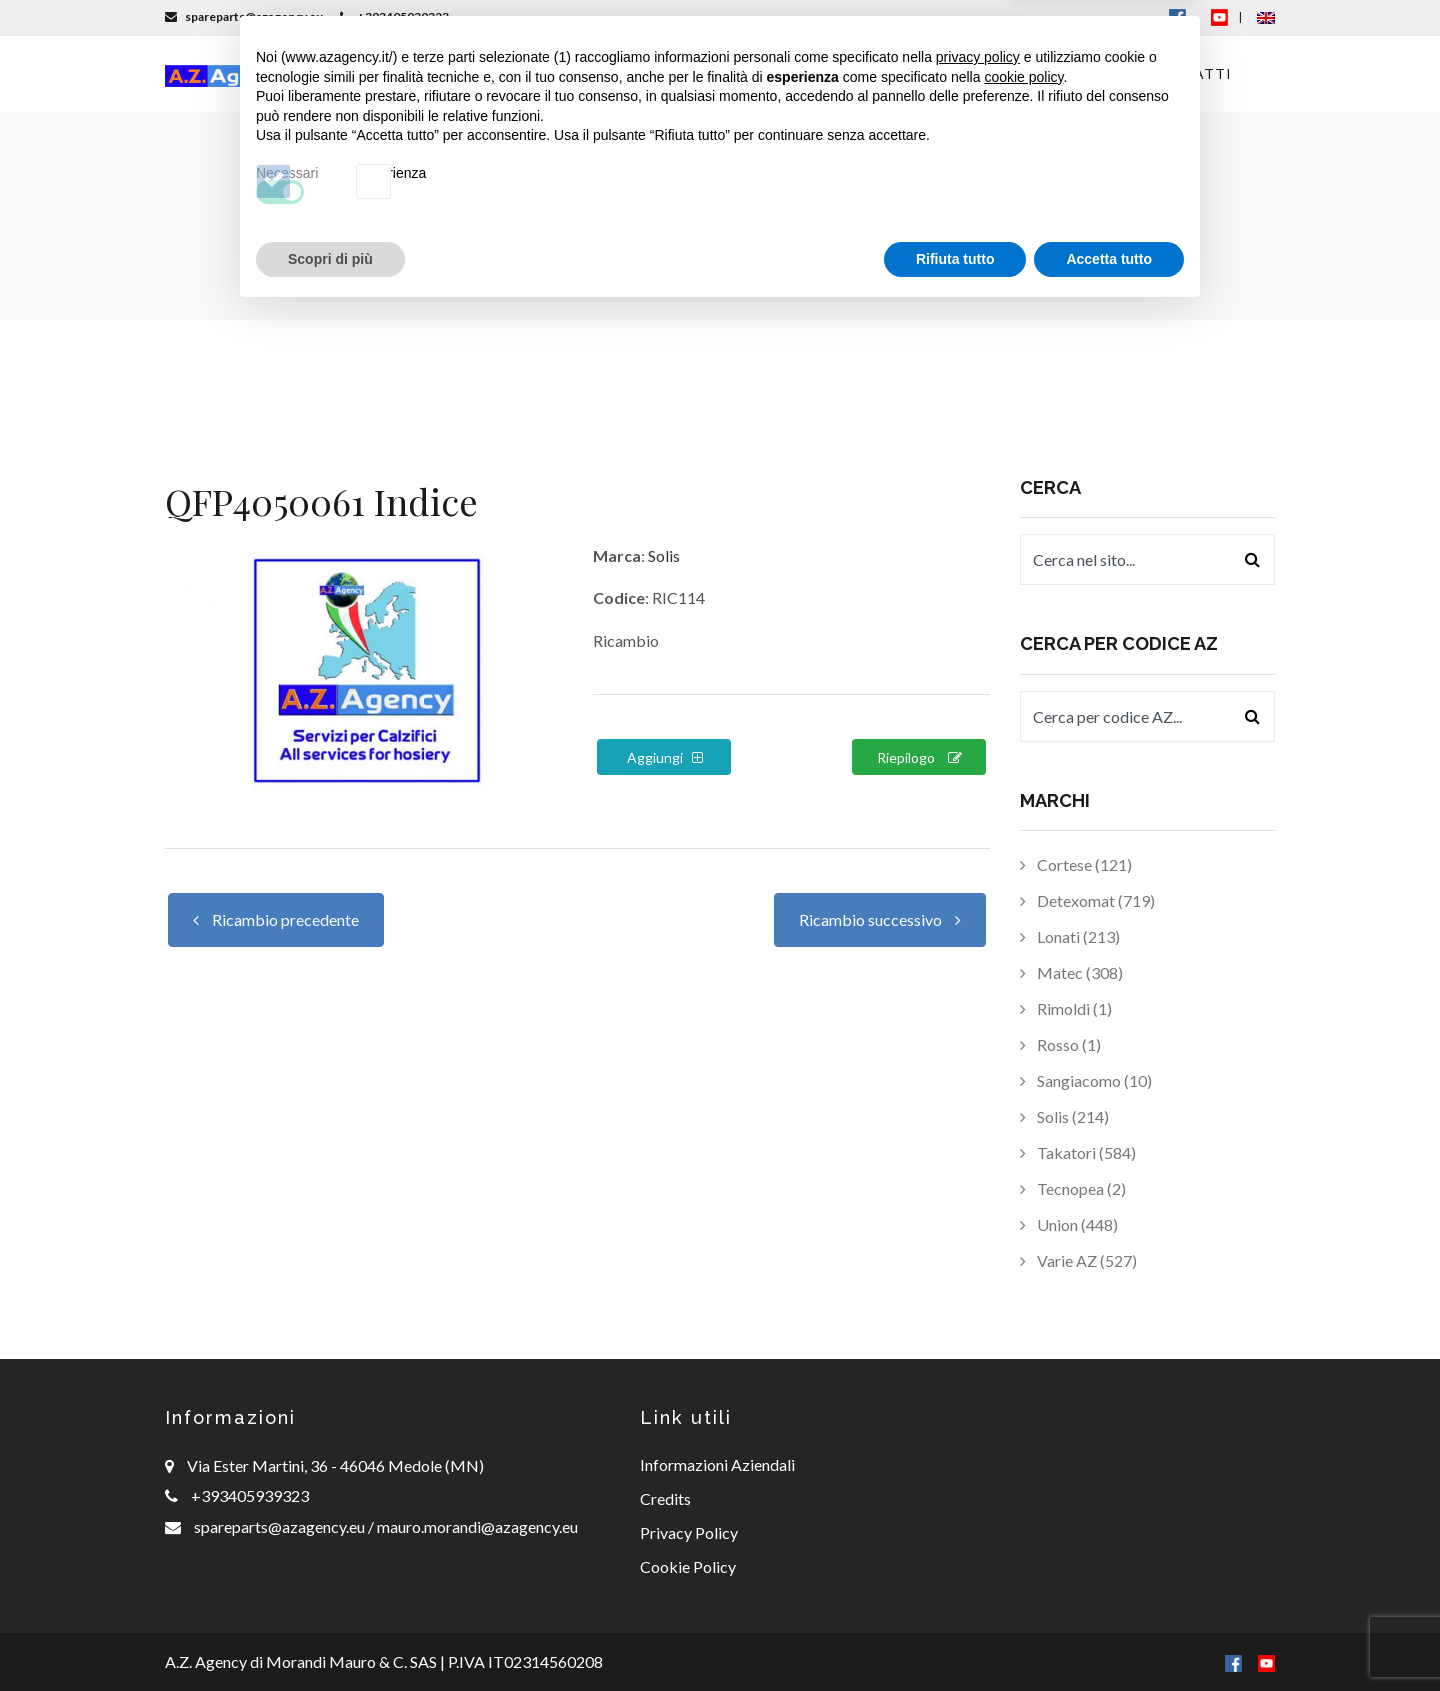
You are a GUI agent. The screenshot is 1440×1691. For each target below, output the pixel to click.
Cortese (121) (1076, 864)
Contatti (1190, 73)
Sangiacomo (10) (1086, 1080)
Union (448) (1069, 1224)
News (983, 73)
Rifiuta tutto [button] (955, 1636)
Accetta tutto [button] (1109, 1636)
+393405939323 (394, 16)
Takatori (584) (1078, 1152)
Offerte (1077, 73)
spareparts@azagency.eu (244, 16)
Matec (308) (1071, 972)
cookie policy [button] (1023, 1454)
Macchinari (618, 73)
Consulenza (871, 73)
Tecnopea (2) (1073, 1188)
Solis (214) (1064, 1116)
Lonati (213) (1070, 936)
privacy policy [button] (978, 1435)
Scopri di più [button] (330, 1636)
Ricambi (747, 73)
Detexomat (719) (1087, 900)
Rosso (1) (1060, 1044)
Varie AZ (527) (1078, 1260)
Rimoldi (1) (1066, 1008)
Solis (664, 555)
